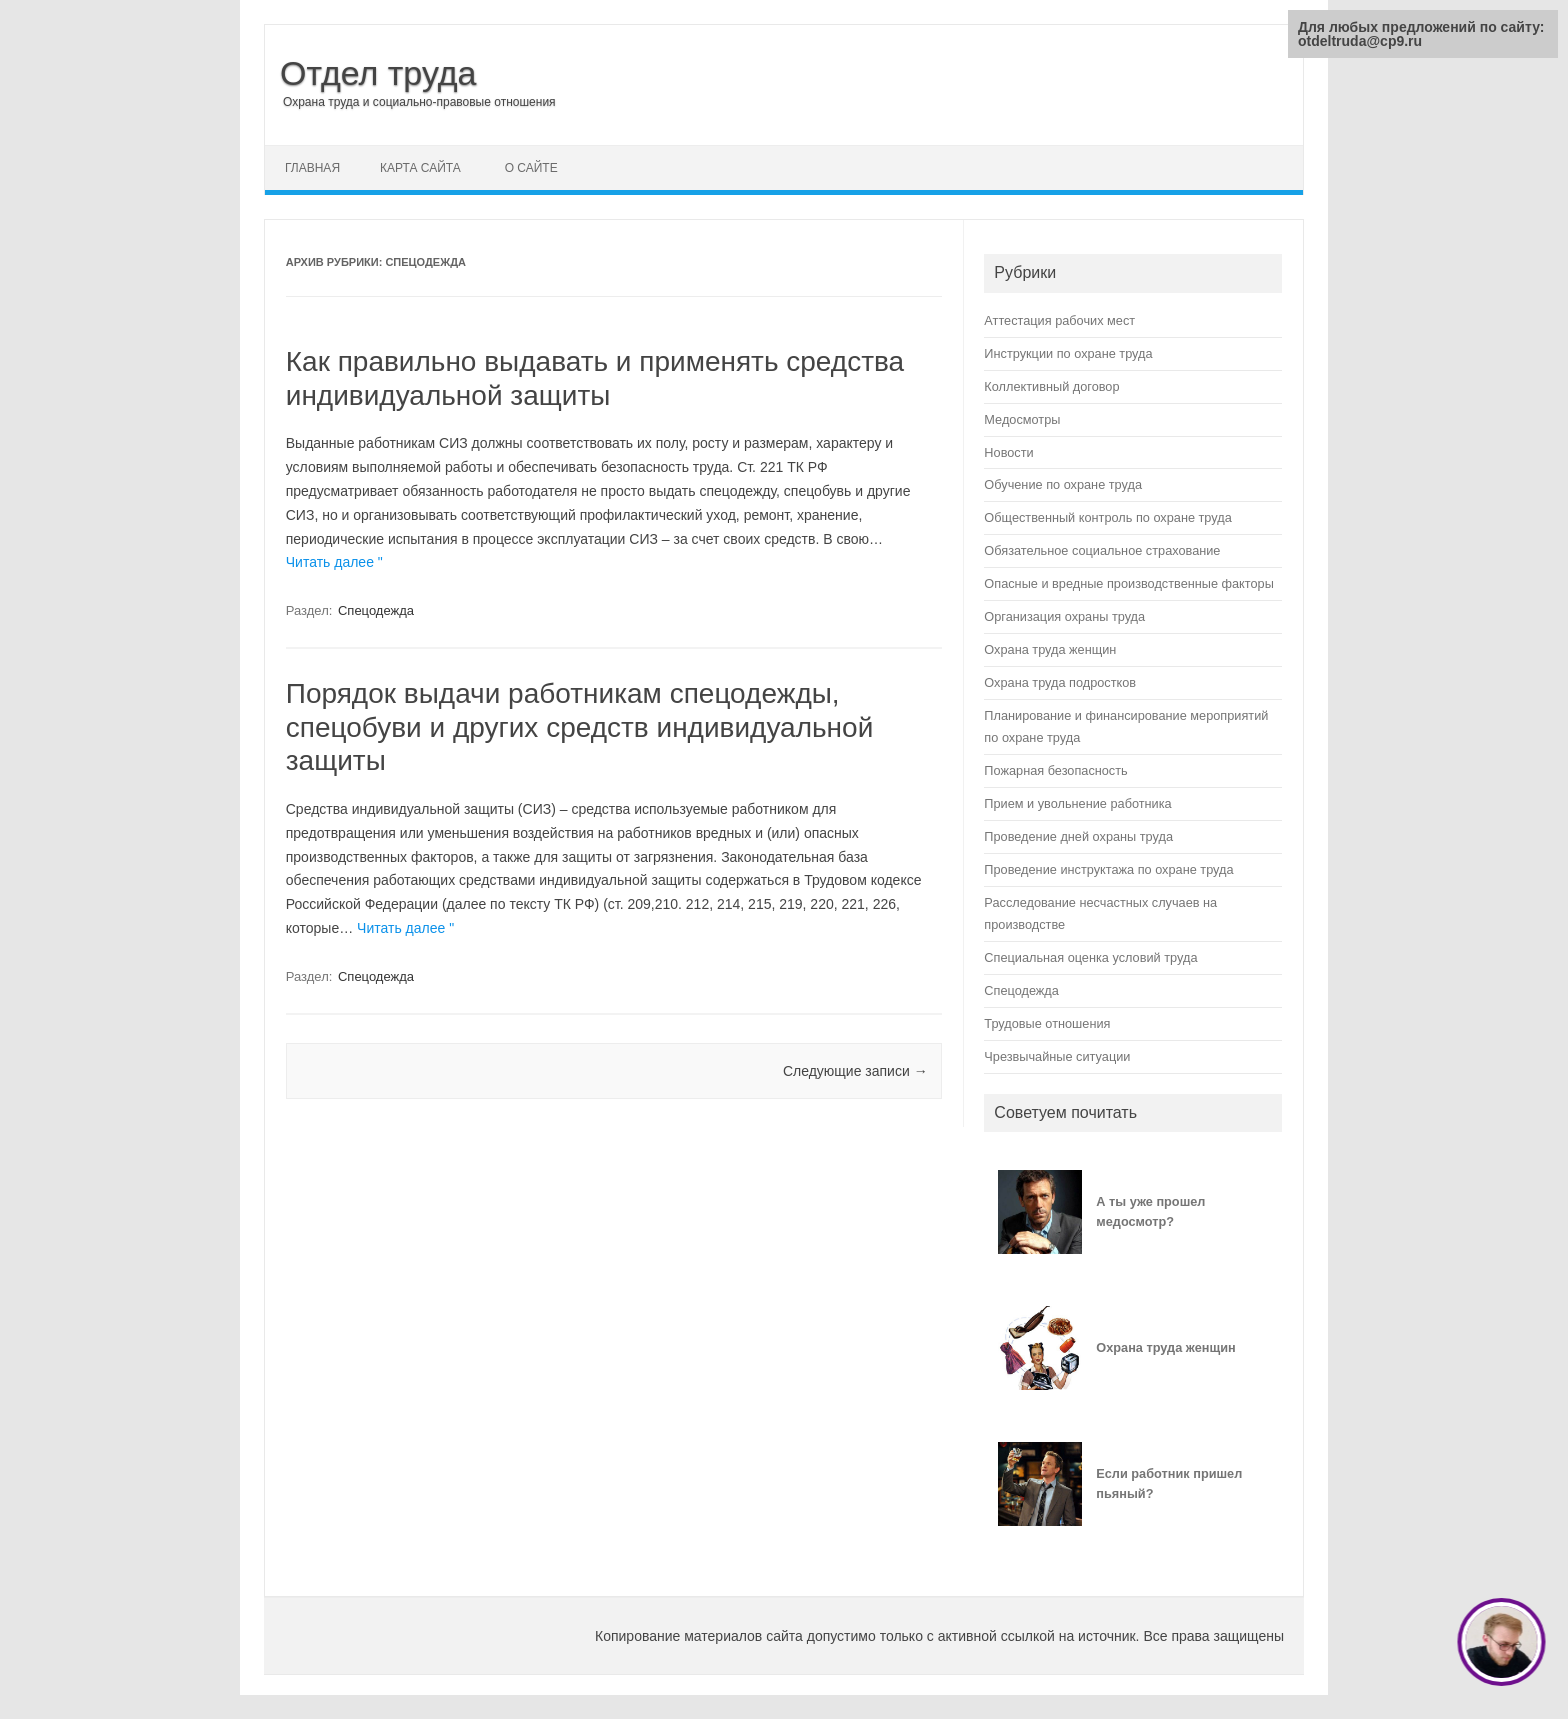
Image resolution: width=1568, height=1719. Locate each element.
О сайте (531, 168)
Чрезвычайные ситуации (1057, 1056)
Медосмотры (1022, 419)
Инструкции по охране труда (1068, 353)
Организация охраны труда (1064, 616)
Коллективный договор (1051, 386)
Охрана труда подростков (1060, 682)
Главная (312, 168)
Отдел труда (378, 73)
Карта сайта (420, 168)
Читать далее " (334, 562)
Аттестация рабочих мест (1059, 320)
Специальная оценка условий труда (1090, 957)
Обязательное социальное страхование (1102, 550)
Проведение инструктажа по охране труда (1108, 869)
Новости (1008, 452)
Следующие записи (855, 1071)
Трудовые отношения (1047, 1023)
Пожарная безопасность (1055, 770)
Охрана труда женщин (1050, 649)
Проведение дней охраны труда (1078, 836)
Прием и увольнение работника (1077, 803)
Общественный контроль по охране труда (1107, 517)
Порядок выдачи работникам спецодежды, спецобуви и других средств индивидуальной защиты (580, 727)
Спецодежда (376, 610)
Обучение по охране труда (1063, 484)
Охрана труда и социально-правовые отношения (419, 102)
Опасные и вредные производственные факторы (1128, 583)
